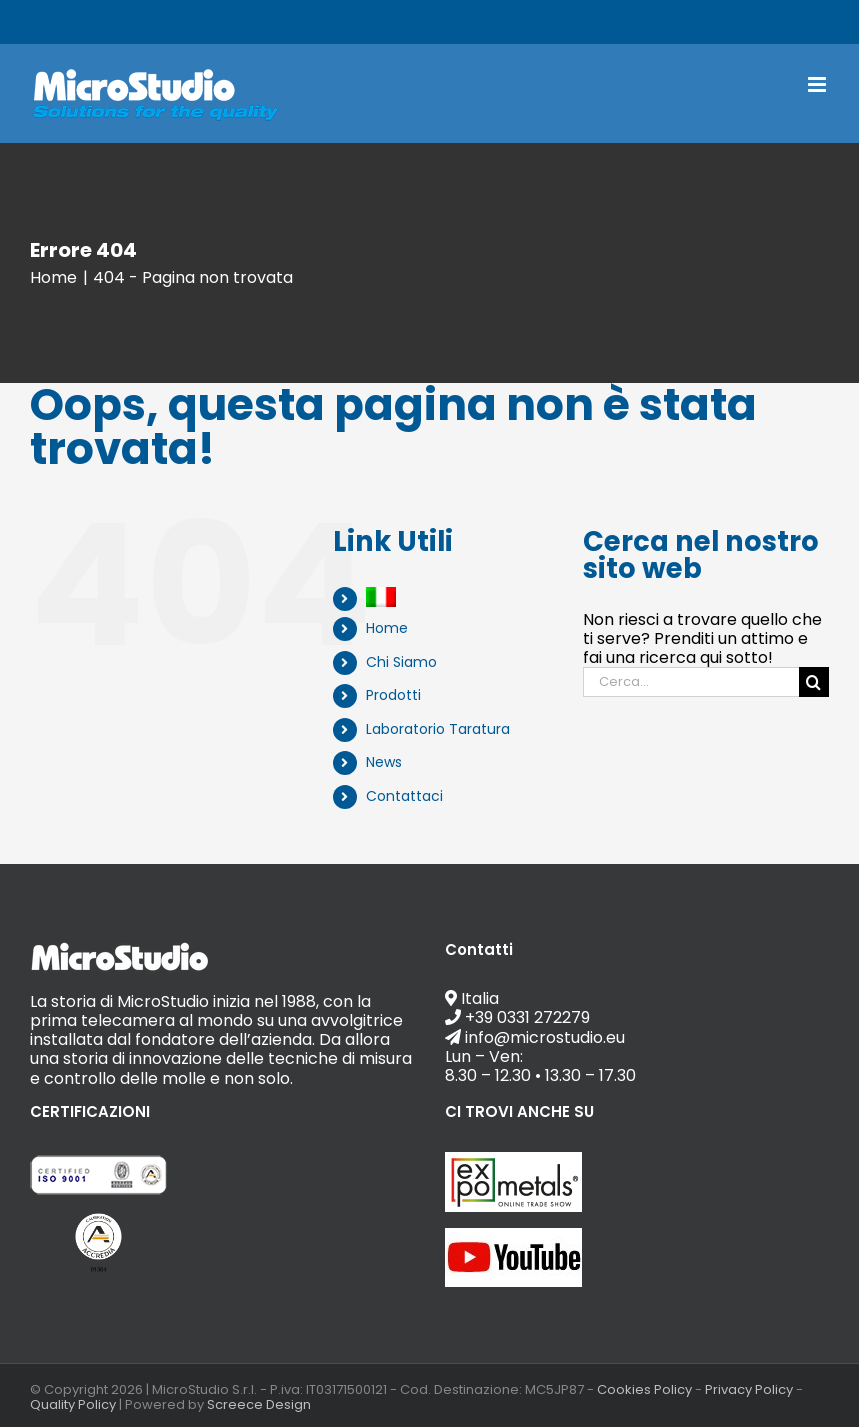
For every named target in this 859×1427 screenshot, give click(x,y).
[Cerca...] (691, 682)
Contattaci (404, 796)
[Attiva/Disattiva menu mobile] (818, 84)
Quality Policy (73, 1404)
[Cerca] (814, 682)
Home (387, 628)
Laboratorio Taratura (438, 729)
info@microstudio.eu (501, 21)
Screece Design (259, 1404)
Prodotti (393, 695)
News (384, 762)
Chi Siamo (401, 662)
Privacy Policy (749, 1389)
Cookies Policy (644, 1389)
